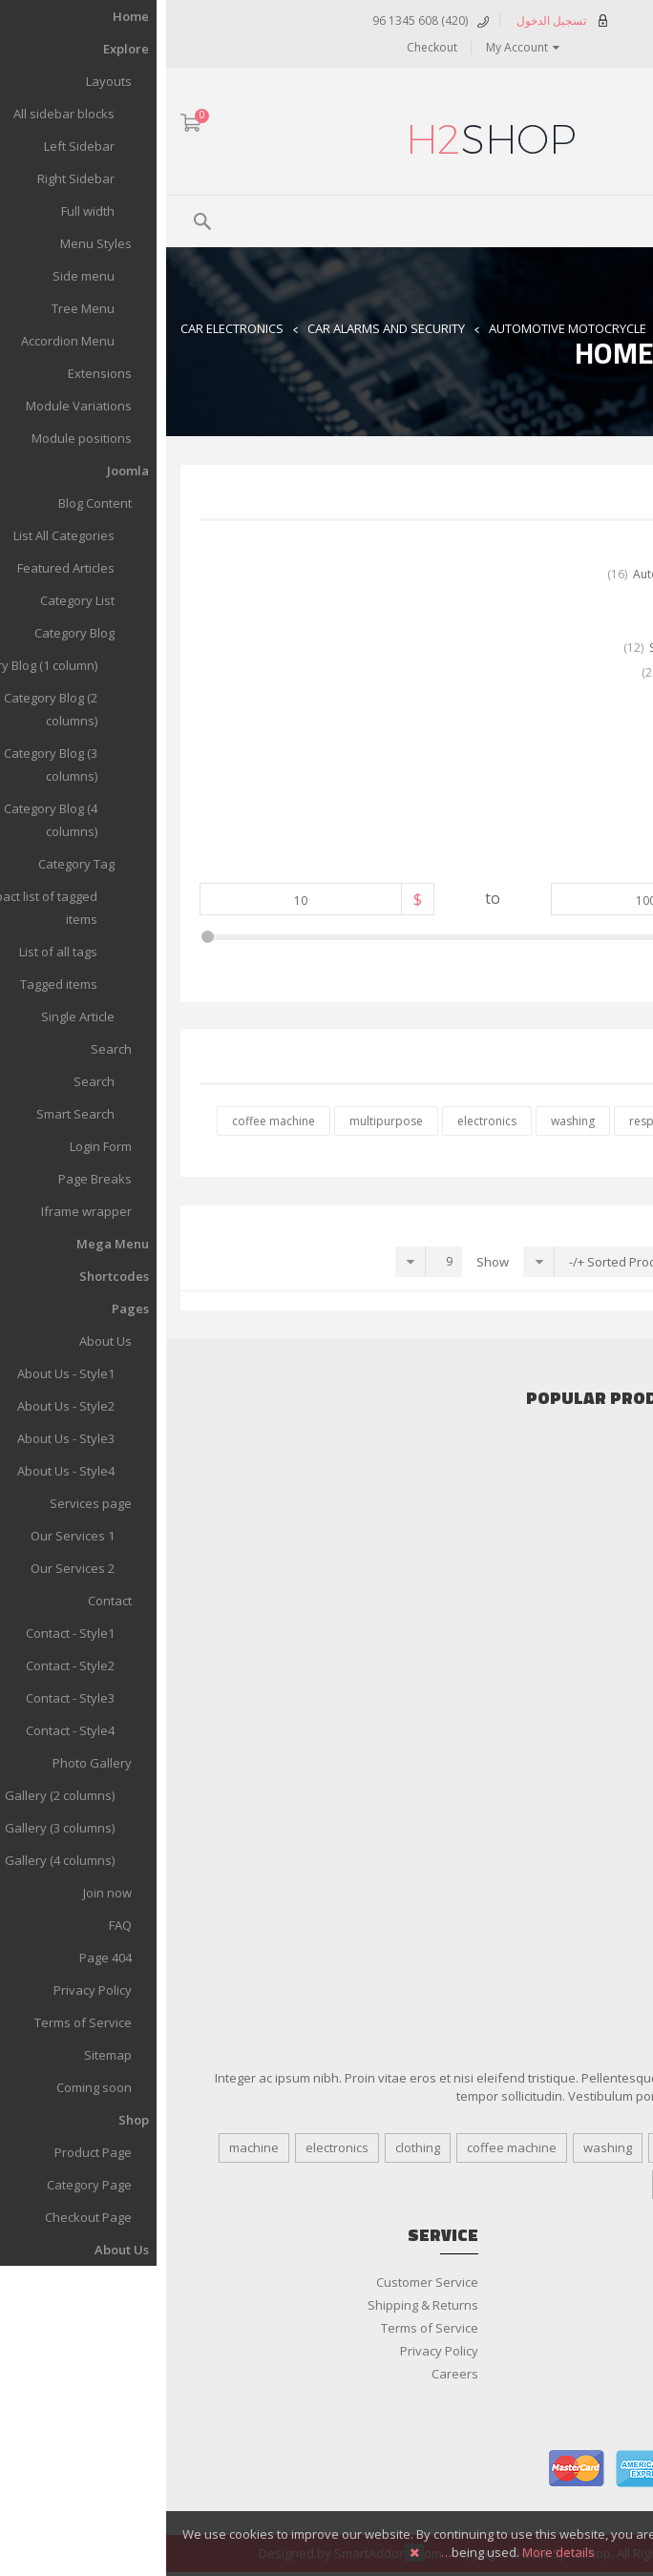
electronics (320, 1121)
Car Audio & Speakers (575, 1445)
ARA (628, 124)
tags (508, 2184)
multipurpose (220, 1121)
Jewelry (618, 1719)
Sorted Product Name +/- (474, 1261)
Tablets (617, 1651)
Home (521, 328)
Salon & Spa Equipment (571, 1903)
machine (88, 2147)
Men (626, 1765)
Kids (626, 1742)
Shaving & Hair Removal (569, 1926)
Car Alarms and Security (220, 328)
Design (513, 2147)
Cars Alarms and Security (566, 1467)
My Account (351, 47)
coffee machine (107, 1121)
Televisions (606, 1674)
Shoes (620, 1788)
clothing (579, 1121)
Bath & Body (603, 1857)
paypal (611, 2468)
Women (616, 1834)
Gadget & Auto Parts (580, 1490)
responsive (493, 1121)
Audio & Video (598, 1559)
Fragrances (606, 1880)
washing (407, 1121)
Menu (592, 219)
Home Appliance (591, 1605)
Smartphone (602, 1628)
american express (477, 2468)
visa (544, 2468)
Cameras (612, 1582)
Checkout (266, 47)
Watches (613, 1811)
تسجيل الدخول (399, 20)
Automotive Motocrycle (401, 328)
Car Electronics (65, 328)
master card (410, 2468)
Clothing (615, 1697)
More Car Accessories (576, 1513)
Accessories (604, 1536)
